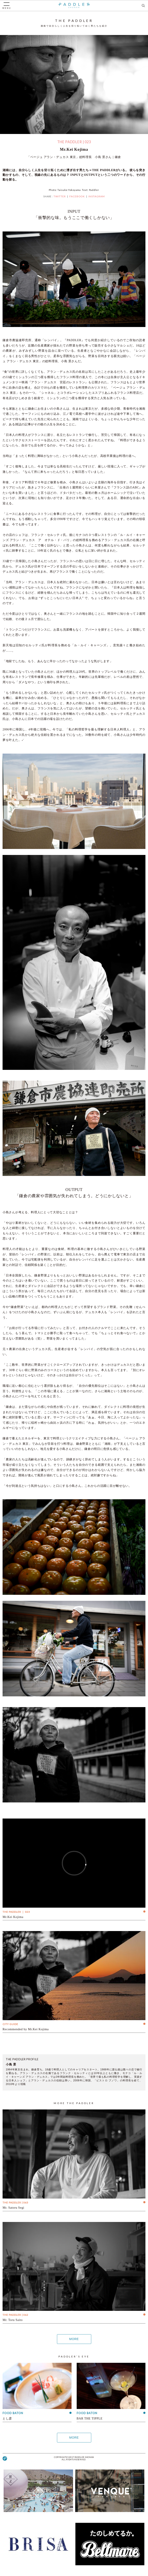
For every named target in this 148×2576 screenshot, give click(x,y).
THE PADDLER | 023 (74, 142)
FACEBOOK (77, 196)
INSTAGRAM (96, 196)
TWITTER (60, 196)
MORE (74, 2339)
